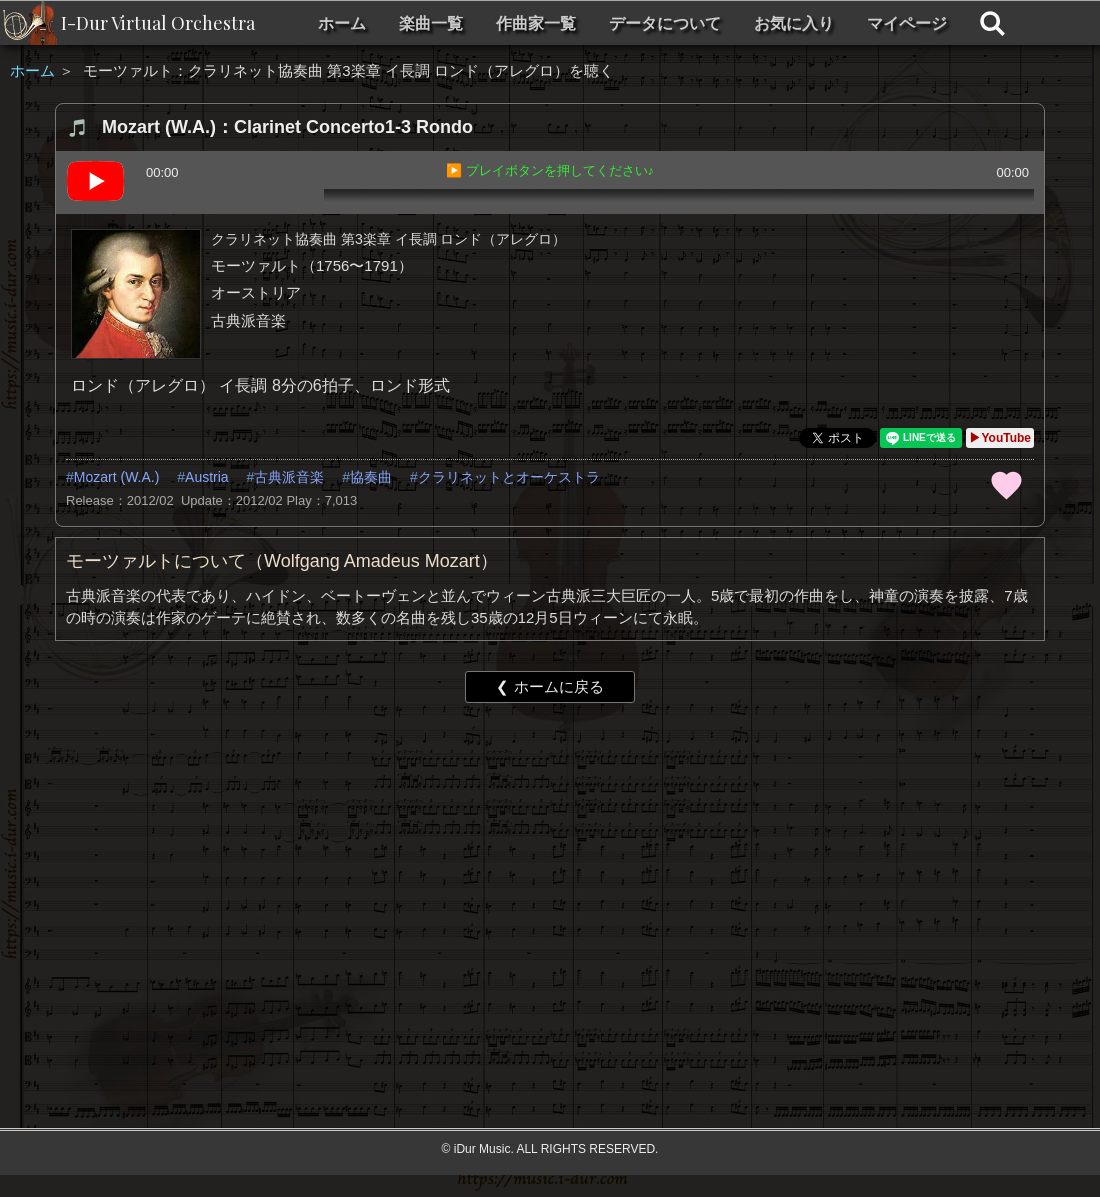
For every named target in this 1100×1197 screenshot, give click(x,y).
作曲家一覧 (536, 23)
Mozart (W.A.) (117, 477)
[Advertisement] (432, 873)
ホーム (342, 23)
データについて (665, 23)
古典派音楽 (289, 477)
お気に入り (794, 23)
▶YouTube (1000, 438)
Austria (207, 477)
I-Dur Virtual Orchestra (158, 23)
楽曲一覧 (431, 23)
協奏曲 (371, 477)
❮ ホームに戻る (549, 686)
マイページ (907, 23)
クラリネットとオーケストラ (509, 477)
